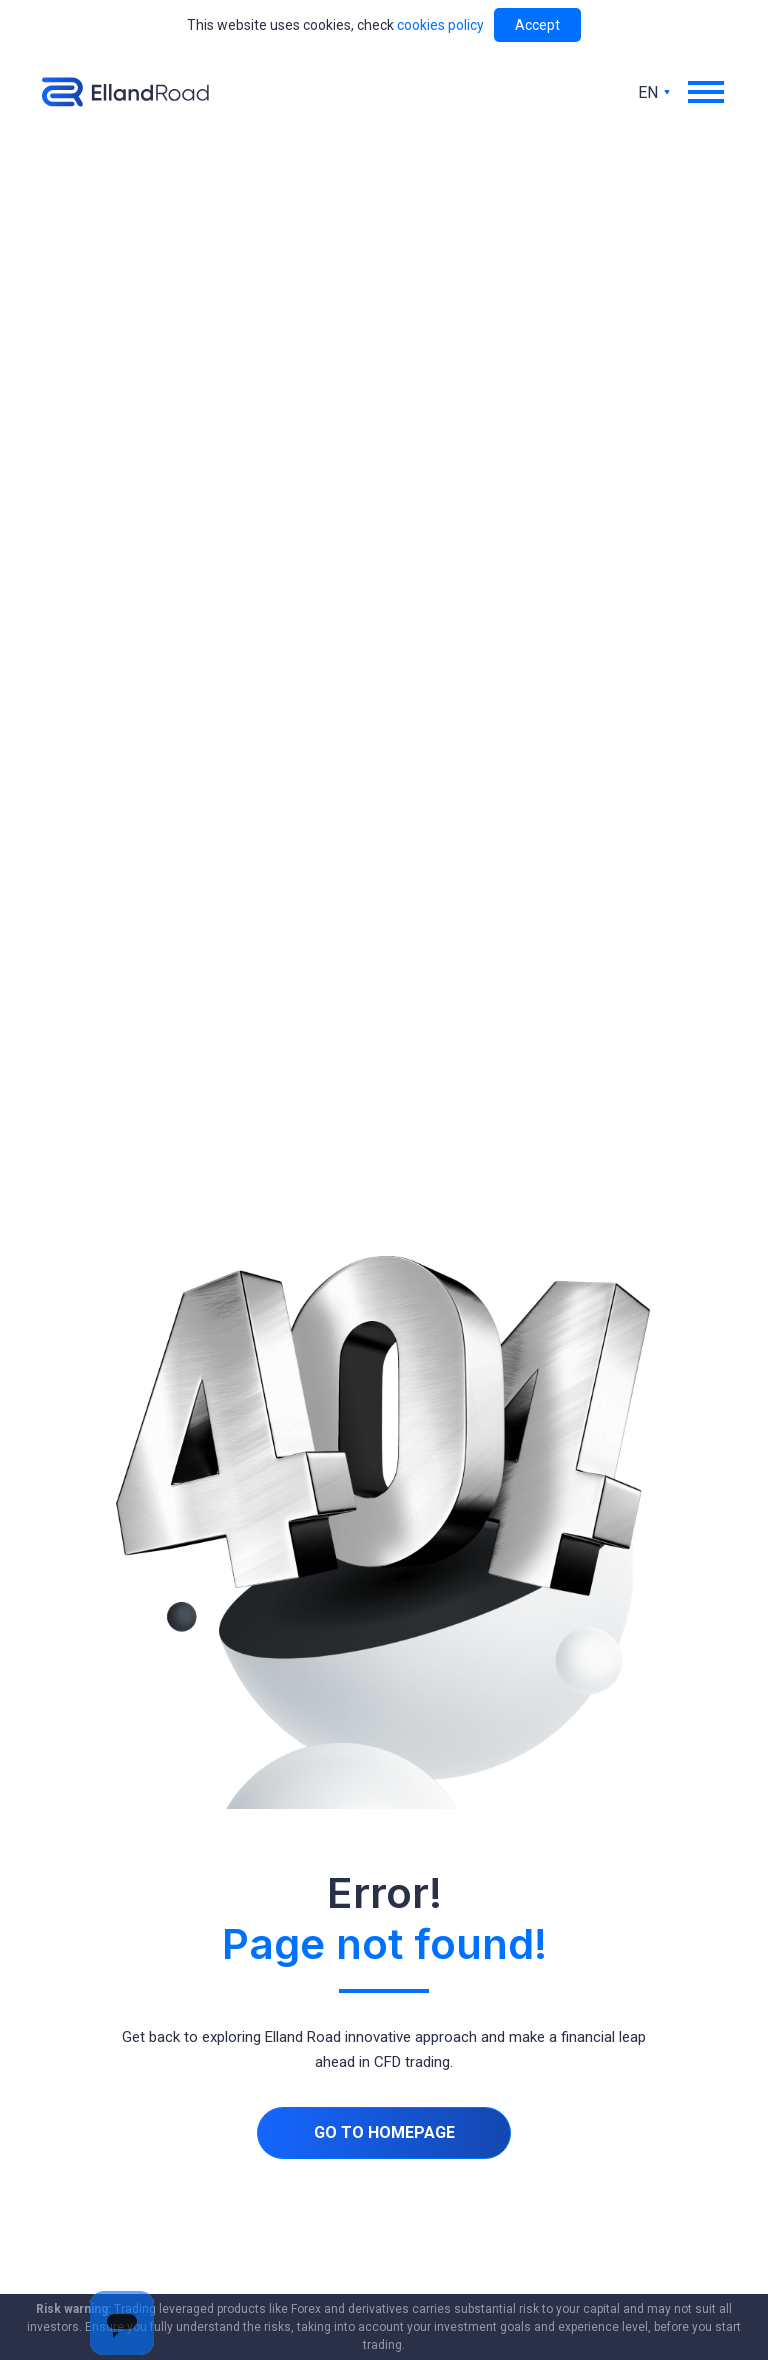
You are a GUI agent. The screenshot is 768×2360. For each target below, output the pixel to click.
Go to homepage (384, 2132)
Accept (537, 25)
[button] (708, 92)
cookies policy (440, 25)
